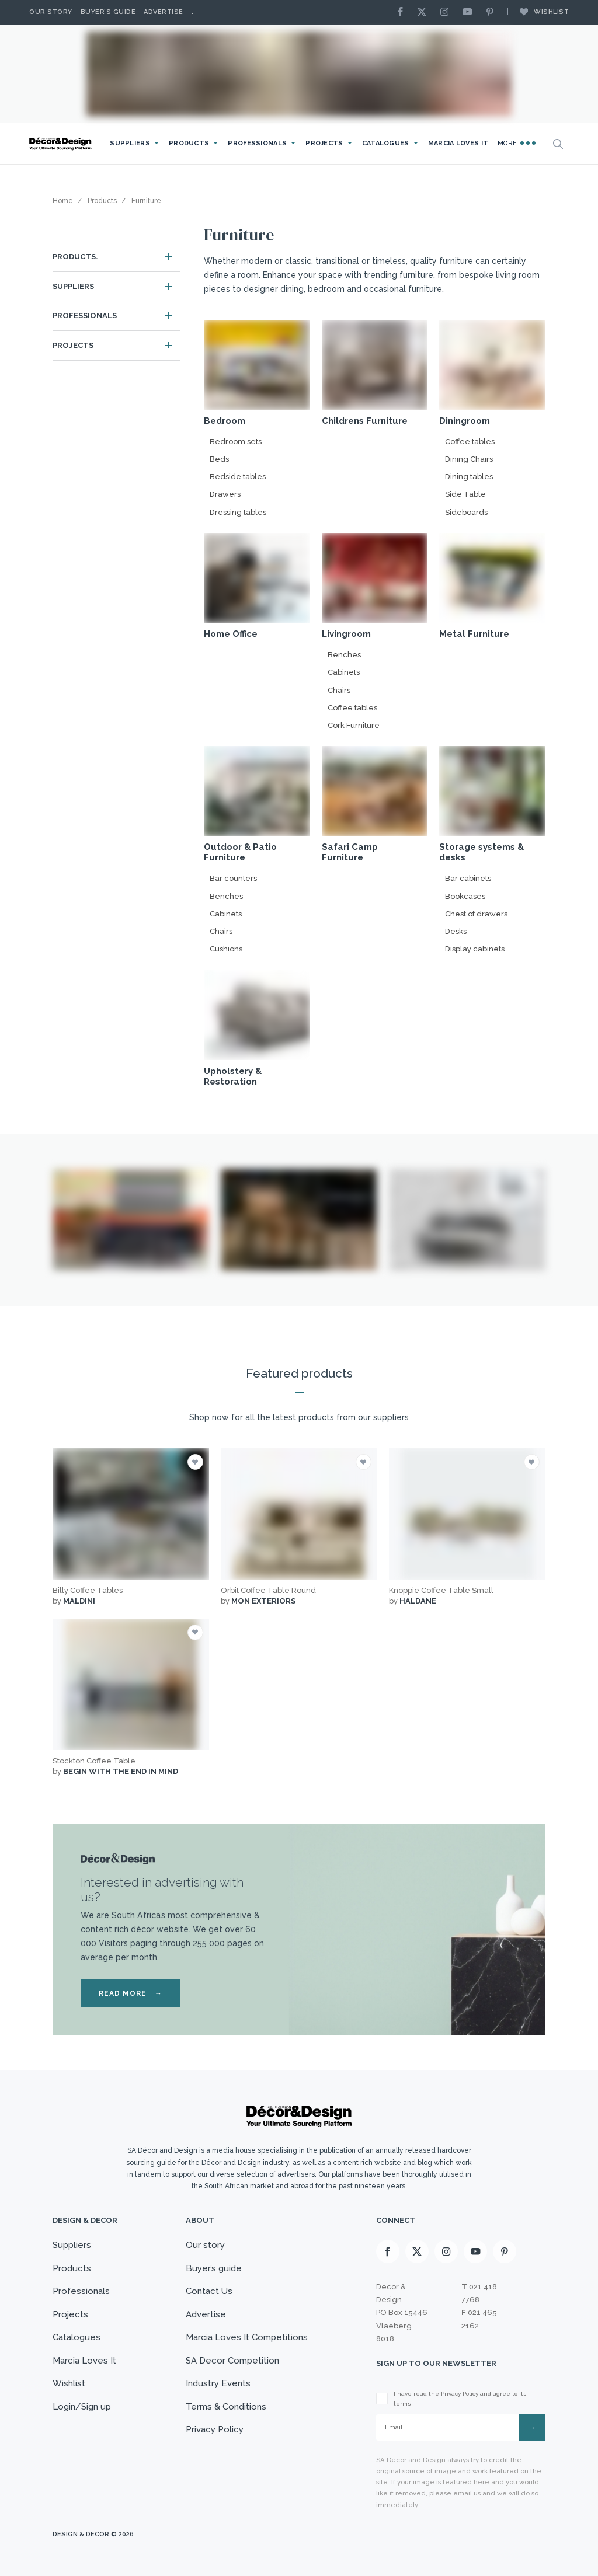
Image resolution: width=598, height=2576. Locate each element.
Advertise (163, 12)
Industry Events (218, 2383)
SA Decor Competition (232, 2360)
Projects (324, 143)
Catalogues (385, 143)
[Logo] (61, 144)
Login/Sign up (82, 2406)
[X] (424, 12)
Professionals (257, 143)
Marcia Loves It (458, 143)
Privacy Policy (215, 2429)
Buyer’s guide (214, 2268)
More (517, 143)
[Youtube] (470, 12)
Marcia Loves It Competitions (247, 2337)
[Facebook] (403, 12)
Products (189, 143)
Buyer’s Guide (108, 12)
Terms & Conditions (226, 2406)
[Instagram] (447, 12)
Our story (50, 12)
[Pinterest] (492, 12)
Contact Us (209, 2291)
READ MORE (130, 1993)
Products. (75, 256)
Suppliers (130, 143)
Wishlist (538, 12)
